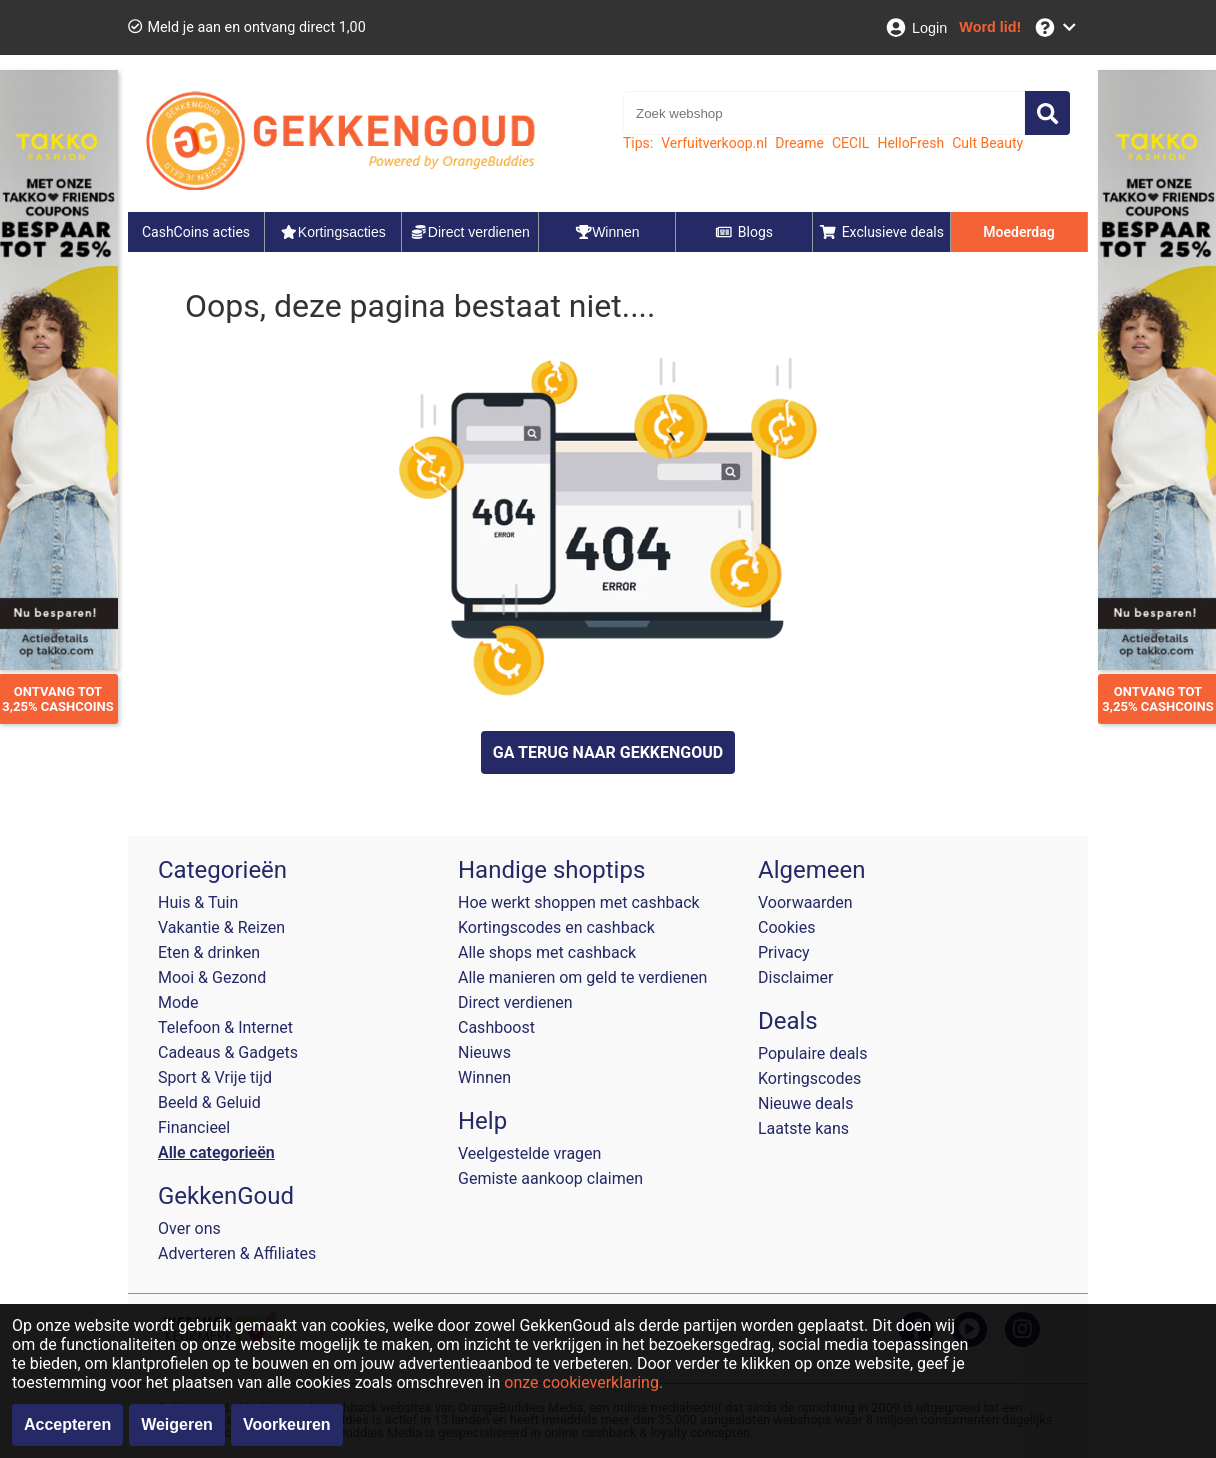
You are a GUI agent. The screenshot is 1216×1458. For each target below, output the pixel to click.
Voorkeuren (287, 1424)
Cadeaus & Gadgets (228, 1052)
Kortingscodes (809, 1078)
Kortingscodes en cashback (556, 927)
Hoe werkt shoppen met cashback (579, 902)
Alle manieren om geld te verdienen (582, 977)
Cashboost (496, 1027)
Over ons (189, 1228)
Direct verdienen (515, 1002)
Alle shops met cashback (547, 952)
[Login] (915, 27)
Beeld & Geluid (209, 1102)
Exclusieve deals (881, 232)
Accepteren (67, 1424)
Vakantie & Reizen (221, 927)
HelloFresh (910, 143)
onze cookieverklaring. (583, 1382)
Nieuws (484, 1052)
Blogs (744, 232)
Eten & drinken (209, 952)
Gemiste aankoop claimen (550, 1178)
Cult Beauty (987, 143)
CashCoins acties (196, 232)
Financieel (194, 1127)
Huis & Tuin (198, 902)
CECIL (851, 143)
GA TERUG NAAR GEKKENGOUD (608, 752)
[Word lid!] (990, 27)
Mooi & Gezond (212, 977)
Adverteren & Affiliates (237, 1253)
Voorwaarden (805, 902)
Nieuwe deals (805, 1103)
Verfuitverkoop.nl (714, 143)
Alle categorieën (216, 1152)
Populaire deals (813, 1053)
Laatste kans (803, 1128)
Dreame (799, 143)
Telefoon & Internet (225, 1027)
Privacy (784, 952)
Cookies (786, 927)
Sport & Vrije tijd (215, 1077)
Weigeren (177, 1424)
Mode (178, 1002)
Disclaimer (795, 977)
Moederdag (1018, 232)
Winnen (484, 1077)
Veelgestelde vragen (529, 1153)
